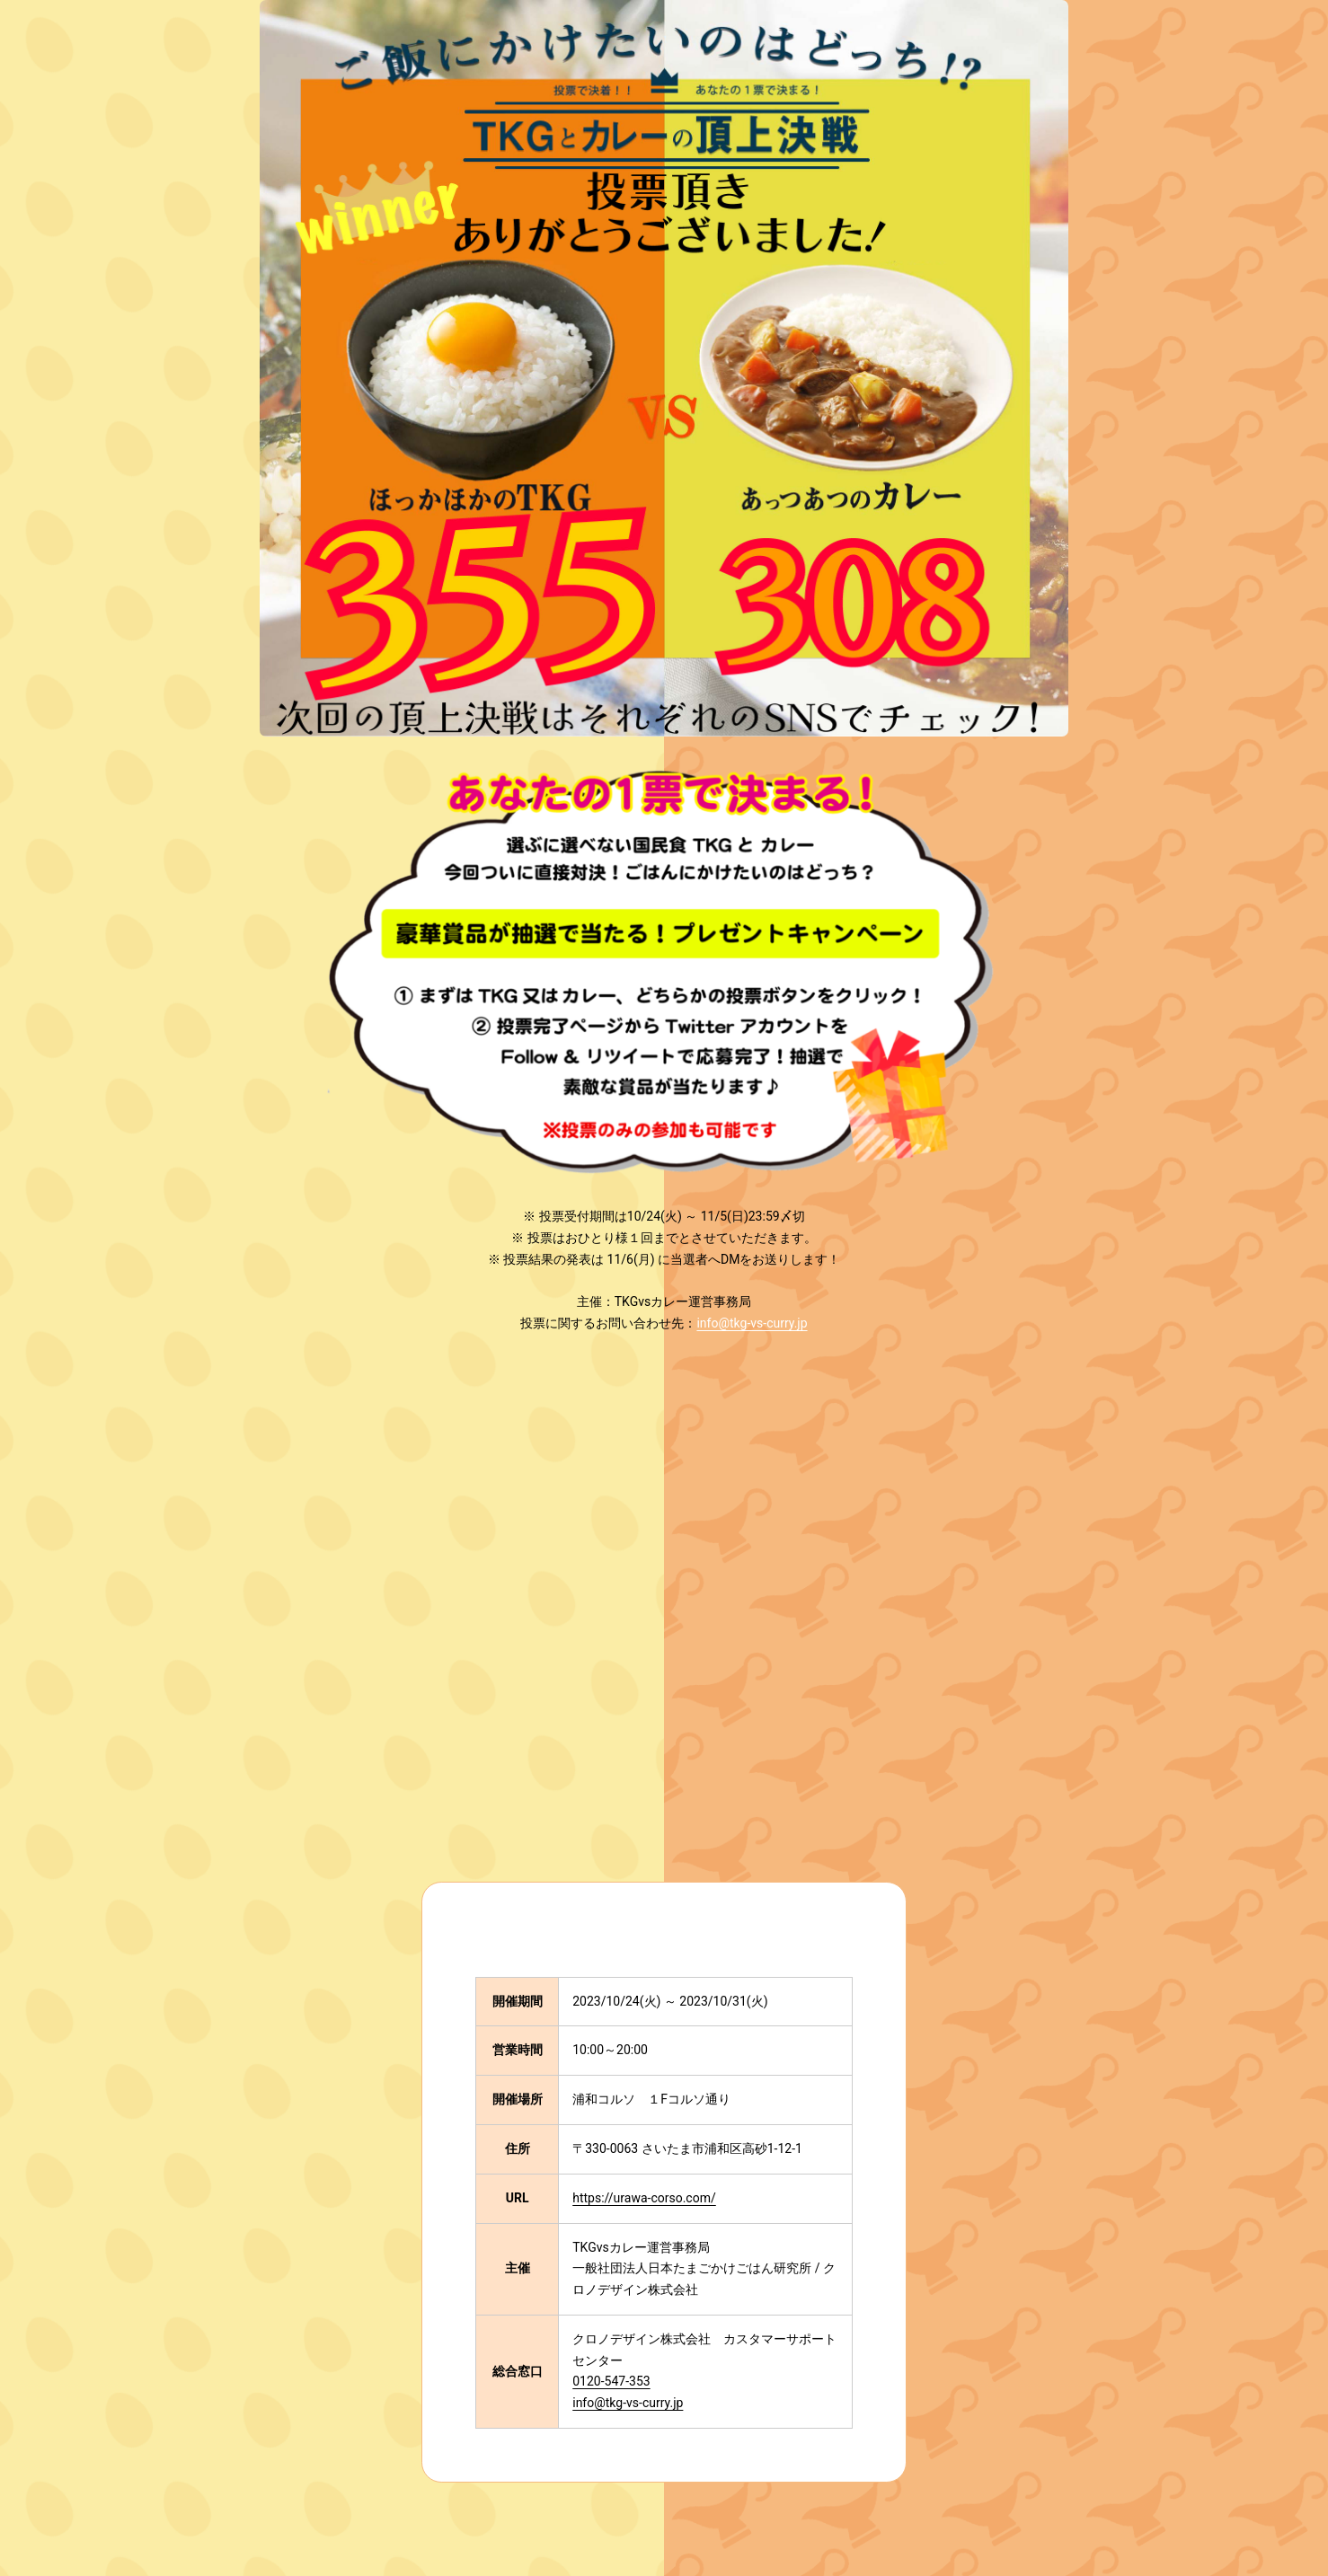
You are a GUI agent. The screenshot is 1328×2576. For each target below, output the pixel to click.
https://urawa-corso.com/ (644, 2198)
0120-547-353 (611, 2381)
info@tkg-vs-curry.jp (751, 1323)
